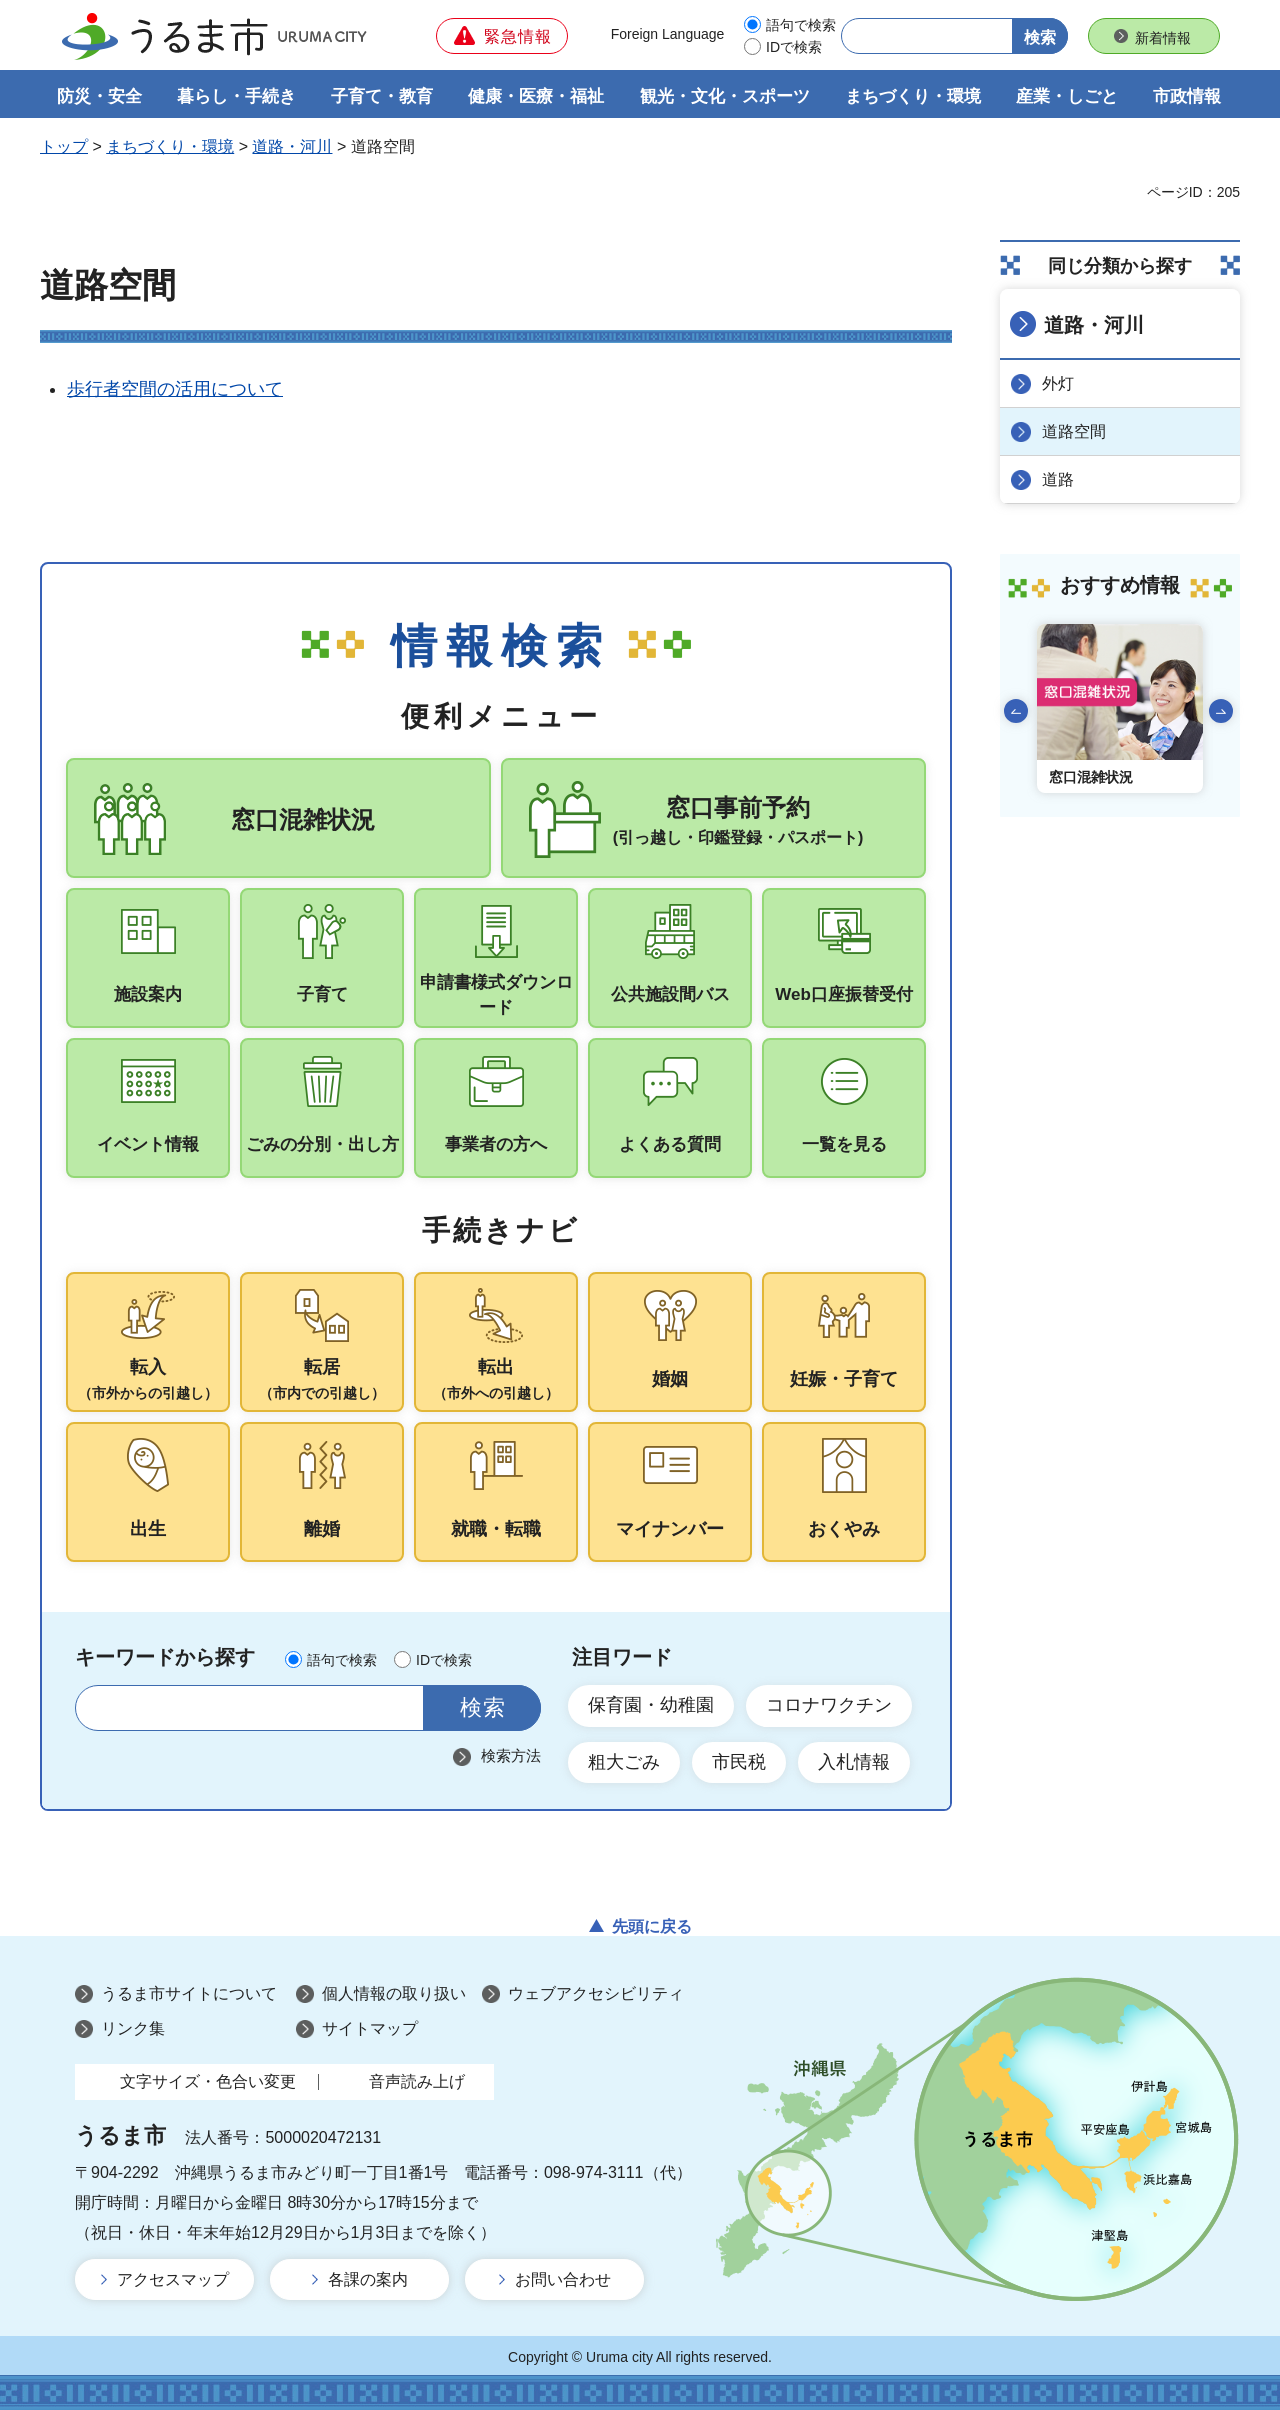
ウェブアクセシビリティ (596, 1993)
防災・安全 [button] (99, 96)
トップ (64, 146)
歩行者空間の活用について (175, 389)
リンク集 (133, 2028)
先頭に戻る (652, 1926)
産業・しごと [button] (1067, 96)
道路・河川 (292, 146)
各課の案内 (368, 2279)
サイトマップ (370, 2028)
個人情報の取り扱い (394, 1993)
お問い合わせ (563, 2279)
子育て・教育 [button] (382, 96)
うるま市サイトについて (189, 1993)
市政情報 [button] (1187, 96)
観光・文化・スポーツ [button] (725, 96)
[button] (502, 36)
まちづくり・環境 (170, 146)
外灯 (1058, 383)
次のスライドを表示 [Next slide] (1221, 711)
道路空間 (1074, 431)
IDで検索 (794, 47)
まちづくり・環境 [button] (913, 96)
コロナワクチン (829, 1705)
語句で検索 (801, 25)
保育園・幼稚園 (651, 1705)
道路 (1058, 479)
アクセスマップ (173, 2279)
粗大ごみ (624, 1762)
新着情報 (1163, 38)
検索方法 (511, 1755)
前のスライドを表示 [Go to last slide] (1016, 711)
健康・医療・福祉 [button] (536, 96)
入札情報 (854, 1762)
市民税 (739, 1762)
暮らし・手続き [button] (236, 96)
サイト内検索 (102, 1707)
